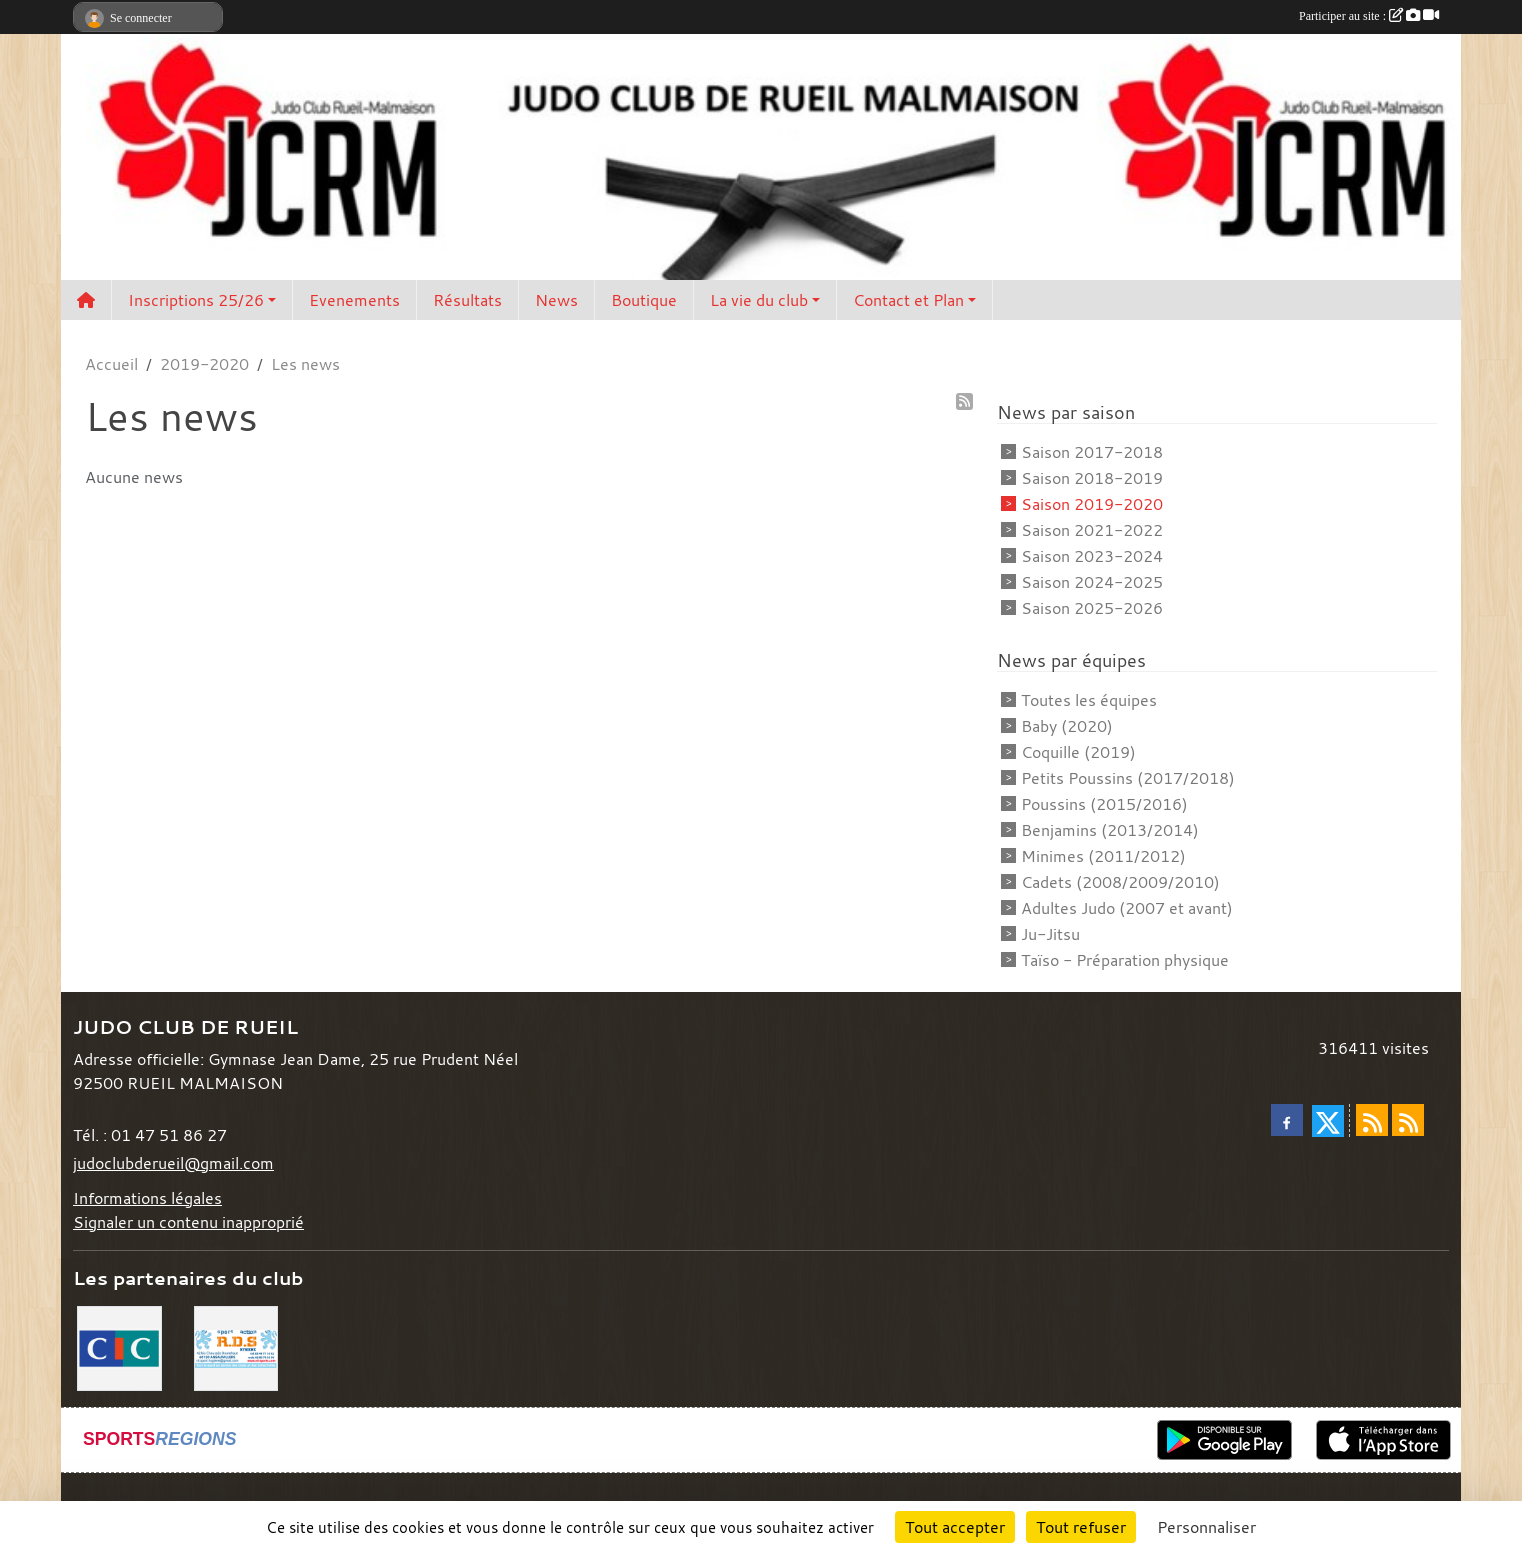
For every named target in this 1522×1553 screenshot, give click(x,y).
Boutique (644, 300)
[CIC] (119, 1346)
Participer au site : (1369, 16)
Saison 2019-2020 (1092, 504)
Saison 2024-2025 (1092, 582)
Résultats (467, 300)
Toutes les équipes (1089, 700)
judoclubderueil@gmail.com (173, 1163)
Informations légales (147, 1198)
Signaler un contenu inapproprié (188, 1222)
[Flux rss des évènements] (1408, 1120)
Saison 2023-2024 (1092, 556)
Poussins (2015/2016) (1104, 804)
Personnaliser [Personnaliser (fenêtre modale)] (1206, 1527)
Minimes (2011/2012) (1103, 856)
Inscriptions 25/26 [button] (196, 300)
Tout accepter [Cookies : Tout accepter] (955, 1527)
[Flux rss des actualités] (1372, 1120)
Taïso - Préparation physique (1125, 960)
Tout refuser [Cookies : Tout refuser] (1081, 1527)
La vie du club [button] (759, 300)
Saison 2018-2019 (1092, 478)
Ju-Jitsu (1050, 934)
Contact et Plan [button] (908, 300)
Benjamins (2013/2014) (1110, 830)
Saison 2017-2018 (1092, 452)
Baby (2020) (1067, 726)
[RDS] (236, 1346)
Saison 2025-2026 (1092, 608)
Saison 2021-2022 (1092, 530)
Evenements (354, 300)
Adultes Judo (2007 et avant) (1127, 908)
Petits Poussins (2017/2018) (1128, 778)
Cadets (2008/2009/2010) (1120, 882)
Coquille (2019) (1078, 752)
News (556, 300)
